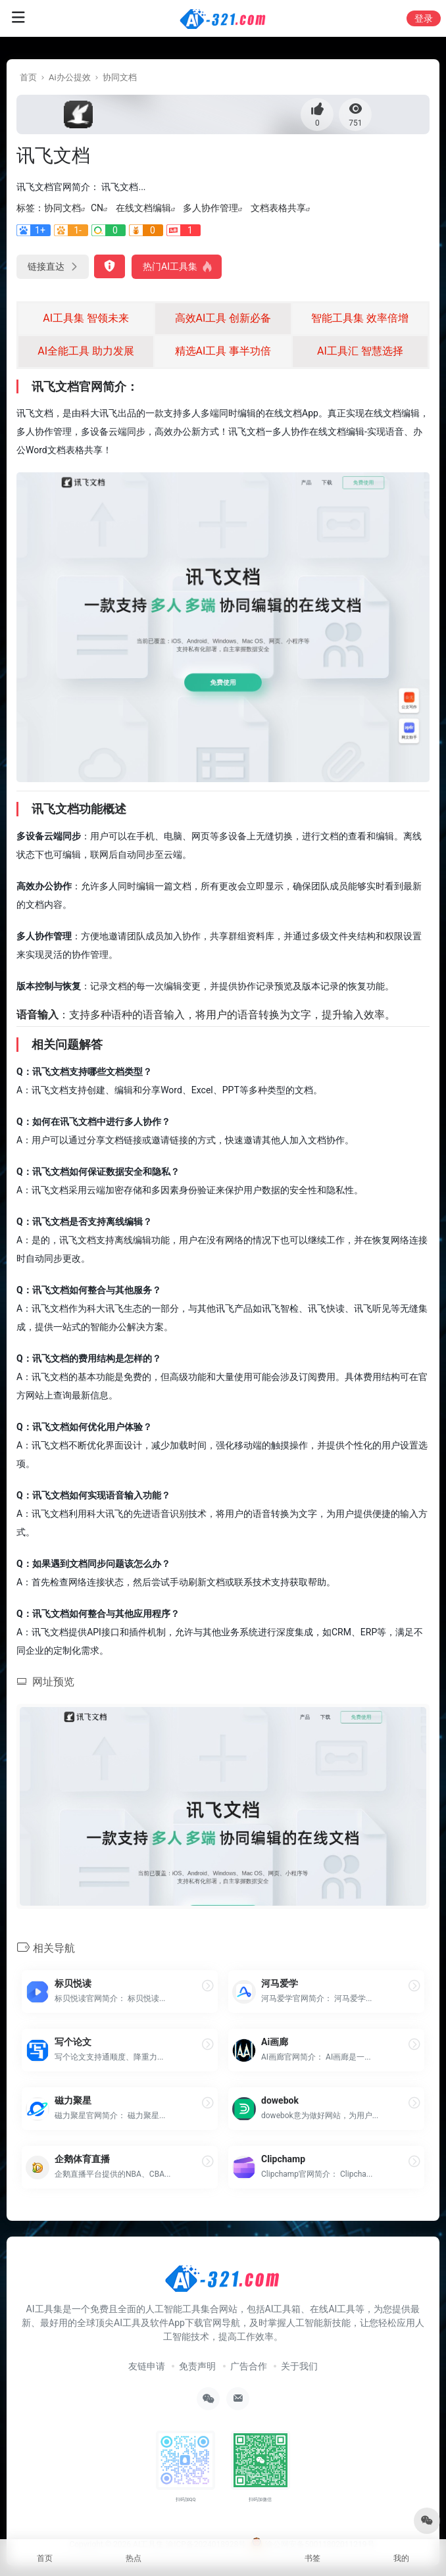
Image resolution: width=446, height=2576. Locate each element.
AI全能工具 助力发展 (85, 351)
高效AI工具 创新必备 (223, 318)
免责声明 (197, 2366)
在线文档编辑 (143, 208)
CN (97, 208)
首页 (28, 77)
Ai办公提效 (70, 77)
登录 (423, 18)
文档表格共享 (278, 208)
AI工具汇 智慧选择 (360, 351)
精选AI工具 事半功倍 (223, 351)
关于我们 (299, 2366)
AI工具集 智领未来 (86, 318)
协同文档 (120, 77)
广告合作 (248, 2366)
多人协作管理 (210, 208)
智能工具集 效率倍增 (360, 318)
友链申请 (146, 2366)
